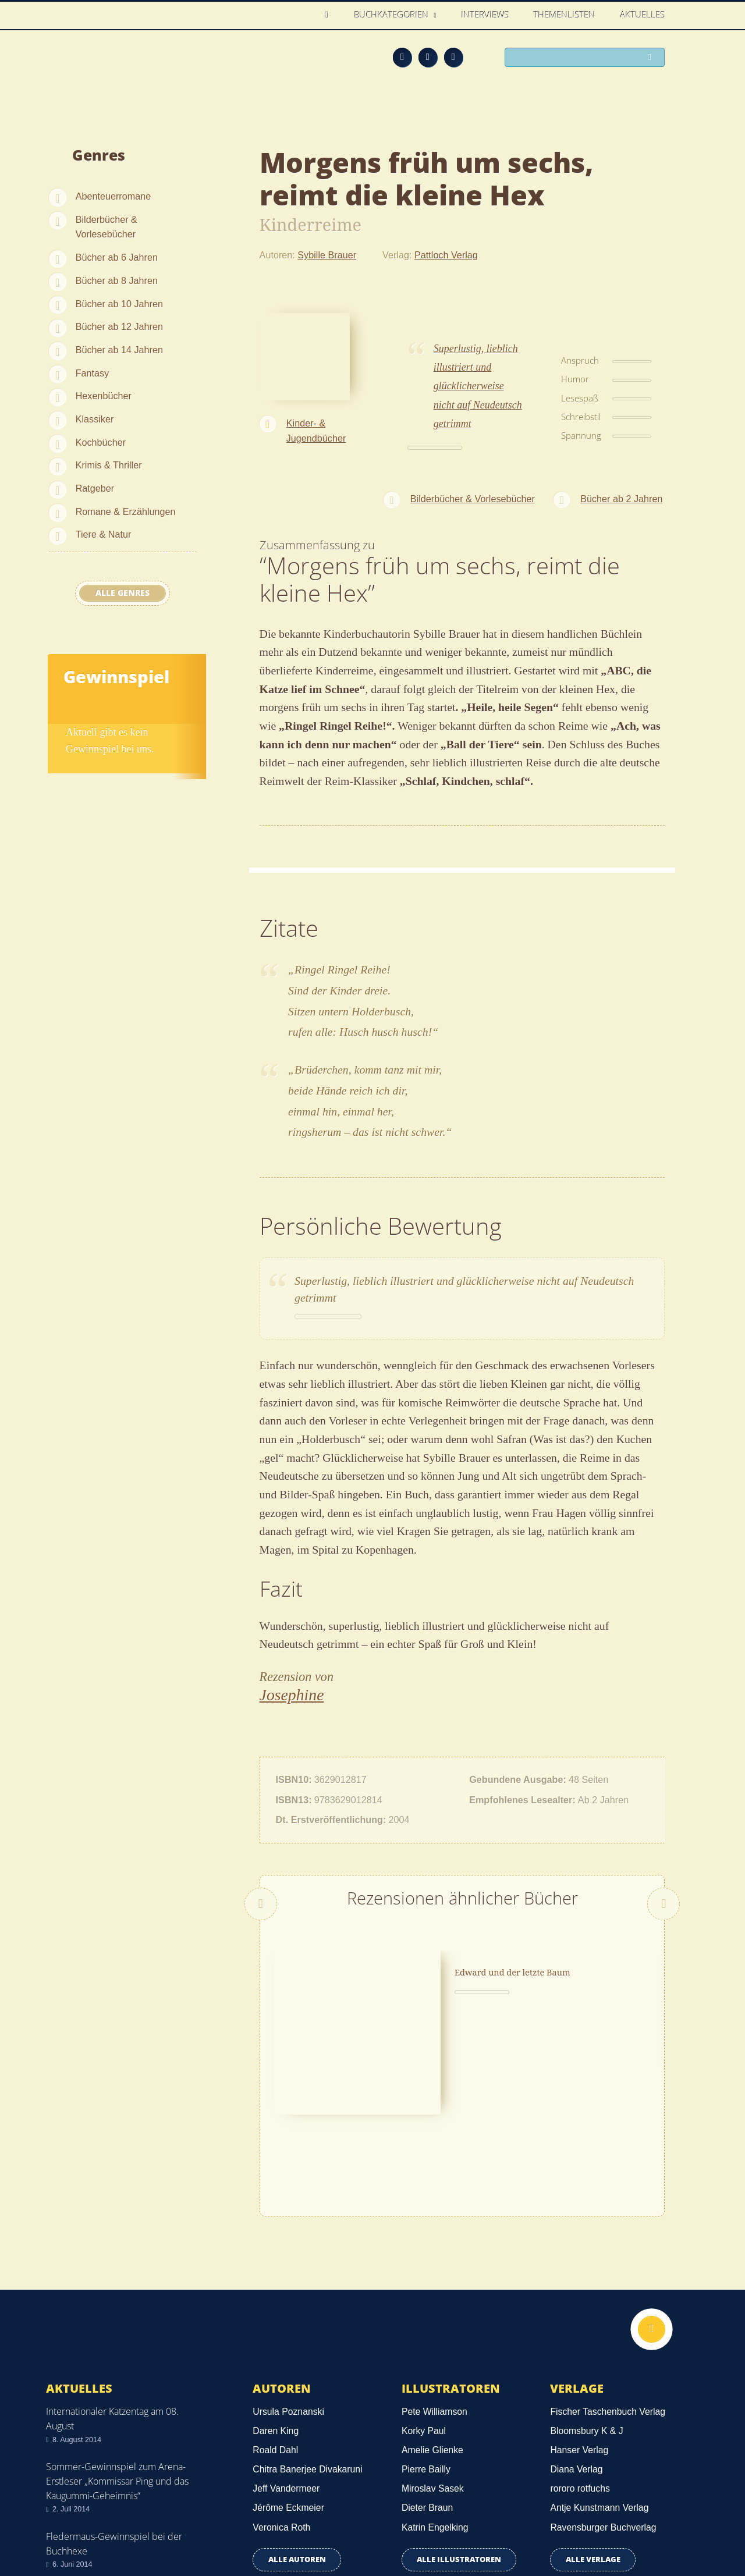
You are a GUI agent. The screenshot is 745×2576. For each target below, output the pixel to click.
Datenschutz (74, 2505)
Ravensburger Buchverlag (603, 2363)
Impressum (71, 2522)
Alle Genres (122, 593)
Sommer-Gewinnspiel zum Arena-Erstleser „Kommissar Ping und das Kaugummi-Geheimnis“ (117, 2316)
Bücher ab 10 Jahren (119, 304)
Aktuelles (642, 14)
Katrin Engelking (435, 2363)
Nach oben (650, 2166)
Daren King (276, 2267)
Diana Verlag (576, 2305)
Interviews (485, 14)
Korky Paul (424, 2267)
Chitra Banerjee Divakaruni (307, 2305)
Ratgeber (95, 488)
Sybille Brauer (326, 255)
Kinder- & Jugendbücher (316, 430)
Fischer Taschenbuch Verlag (607, 2247)
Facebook (427, 57)
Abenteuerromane (113, 196)
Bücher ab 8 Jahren (117, 280)
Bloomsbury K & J (586, 2267)
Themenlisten (564, 14)
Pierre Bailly (426, 2305)
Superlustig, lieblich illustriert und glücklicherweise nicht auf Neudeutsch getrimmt (478, 386)
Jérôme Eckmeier (288, 2343)
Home (330, 15)
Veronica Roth (281, 2363)
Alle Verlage (593, 2395)
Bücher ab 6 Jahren (117, 257)
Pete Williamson (434, 2247)
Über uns (542, 2524)
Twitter (453, 57)
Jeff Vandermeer (286, 2324)
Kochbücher (101, 442)
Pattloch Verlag (446, 255)
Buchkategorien (392, 14)
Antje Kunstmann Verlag (599, 2343)
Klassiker (95, 419)
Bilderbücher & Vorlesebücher (106, 227)
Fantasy (92, 373)
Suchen (652, 58)
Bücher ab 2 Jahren (621, 498)
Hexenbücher (104, 395)
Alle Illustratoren (459, 2395)
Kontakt (489, 2524)
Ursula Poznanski (288, 2247)
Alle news (83, 2431)
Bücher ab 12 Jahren (119, 326)
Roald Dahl (275, 2286)
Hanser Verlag (579, 2286)
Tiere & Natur (104, 534)
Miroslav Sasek (433, 2324)
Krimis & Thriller (109, 465)
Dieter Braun (427, 2343)
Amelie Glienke (432, 2286)
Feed (402, 57)
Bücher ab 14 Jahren (119, 349)
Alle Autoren (297, 2395)
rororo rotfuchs (579, 2324)
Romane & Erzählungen (126, 511)
